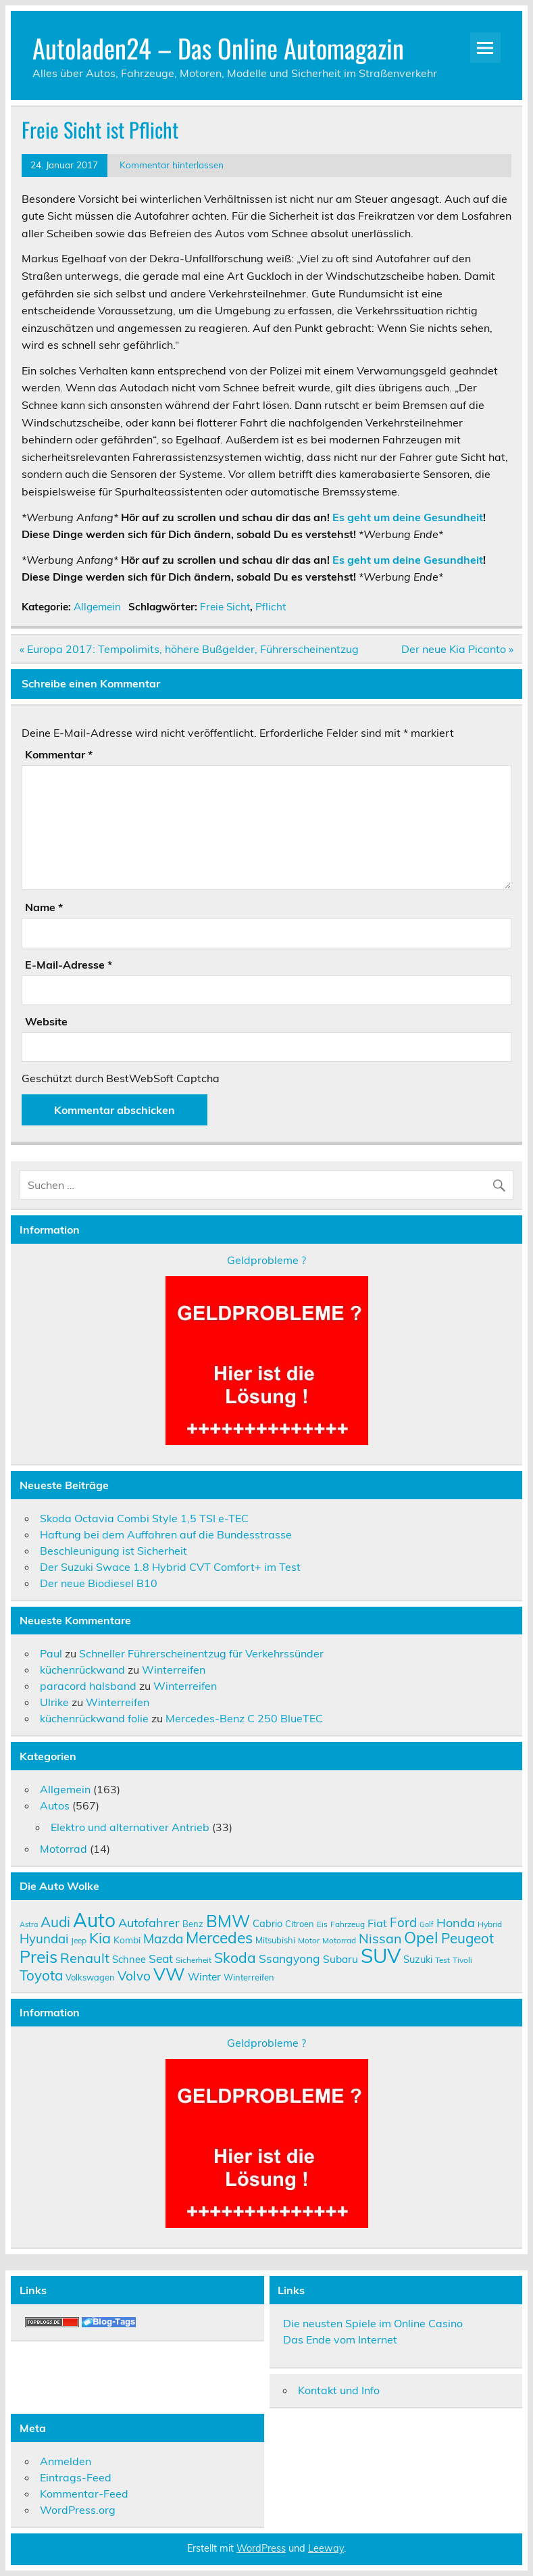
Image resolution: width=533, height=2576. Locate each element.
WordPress (261, 2548)
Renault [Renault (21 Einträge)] (84, 1957)
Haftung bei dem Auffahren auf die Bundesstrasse (166, 1534)
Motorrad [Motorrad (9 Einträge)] (339, 1940)
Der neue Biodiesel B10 (98, 1583)
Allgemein (97, 606)
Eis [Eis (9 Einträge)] (322, 1924)
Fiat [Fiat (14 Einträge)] (377, 1923)
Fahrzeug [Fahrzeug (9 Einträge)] (347, 1924)
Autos (55, 1805)
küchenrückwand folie (94, 1718)
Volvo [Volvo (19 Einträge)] (134, 1976)
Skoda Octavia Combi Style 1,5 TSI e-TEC (144, 1518)
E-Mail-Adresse (68, 964)
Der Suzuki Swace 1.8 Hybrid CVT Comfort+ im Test (170, 1567)
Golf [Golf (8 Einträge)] (427, 1924)
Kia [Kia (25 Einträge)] (100, 1937)
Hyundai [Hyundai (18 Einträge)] (44, 1938)
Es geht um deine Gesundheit (407, 517)
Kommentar (59, 754)
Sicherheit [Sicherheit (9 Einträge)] (193, 1960)
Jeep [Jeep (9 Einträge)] (78, 1940)
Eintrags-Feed (75, 2477)
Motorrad (63, 1848)
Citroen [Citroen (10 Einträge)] (299, 1923)
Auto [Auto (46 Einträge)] (94, 1920)
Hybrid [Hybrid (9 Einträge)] (490, 1924)
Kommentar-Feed (84, 2493)
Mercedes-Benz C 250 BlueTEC (244, 1718)
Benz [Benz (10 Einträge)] (192, 1923)
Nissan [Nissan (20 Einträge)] (380, 1938)
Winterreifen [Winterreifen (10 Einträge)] (249, 1977)
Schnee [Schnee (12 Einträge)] (129, 1959)
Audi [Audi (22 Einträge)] (55, 1921)
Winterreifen (173, 1669)
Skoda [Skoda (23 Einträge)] (235, 1957)
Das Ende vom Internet (340, 2339)
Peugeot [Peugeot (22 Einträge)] (467, 1938)
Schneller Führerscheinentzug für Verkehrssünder (201, 1653)
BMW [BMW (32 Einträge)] (228, 1920)
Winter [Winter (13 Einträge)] (204, 1976)
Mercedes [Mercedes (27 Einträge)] (219, 1937)
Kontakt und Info (339, 2390)
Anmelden (65, 2461)
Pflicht (270, 606)
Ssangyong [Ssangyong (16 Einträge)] (289, 1958)
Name (44, 907)
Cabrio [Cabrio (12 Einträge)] (267, 1923)
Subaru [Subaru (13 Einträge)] (340, 1959)
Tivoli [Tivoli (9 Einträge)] (462, 1960)
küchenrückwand (82, 1669)
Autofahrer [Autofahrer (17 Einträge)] (149, 1922)
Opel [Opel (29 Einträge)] (421, 1937)
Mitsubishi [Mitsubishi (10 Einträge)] (275, 1940)
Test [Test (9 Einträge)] (442, 1960)
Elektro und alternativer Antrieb (130, 1827)
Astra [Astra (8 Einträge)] (29, 1924)
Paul (51, 1653)
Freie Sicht (225, 606)
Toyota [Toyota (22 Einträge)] (41, 1975)
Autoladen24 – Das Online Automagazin (218, 47)
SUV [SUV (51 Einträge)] (381, 1955)
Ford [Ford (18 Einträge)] (403, 1922)
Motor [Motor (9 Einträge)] (309, 1940)
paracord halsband (88, 1686)
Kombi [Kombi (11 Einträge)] (127, 1939)
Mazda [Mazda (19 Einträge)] (163, 1938)
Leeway (326, 2548)
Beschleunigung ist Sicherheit (113, 1550)
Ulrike (54, 1702)
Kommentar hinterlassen (172, 164)
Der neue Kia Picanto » (457, 649)
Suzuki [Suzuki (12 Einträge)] (417, 1959)
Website (46, 1021)
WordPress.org (78, 2510)
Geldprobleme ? (266, 1260)
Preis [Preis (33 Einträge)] (38, 1956)
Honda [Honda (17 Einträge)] (455, 1922)
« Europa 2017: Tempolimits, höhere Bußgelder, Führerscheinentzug (189, 649)
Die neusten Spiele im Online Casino (373, 2323)
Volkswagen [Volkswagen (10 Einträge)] (90, 1977)
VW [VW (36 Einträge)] (169, 1974)
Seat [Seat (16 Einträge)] (161, 1958)
